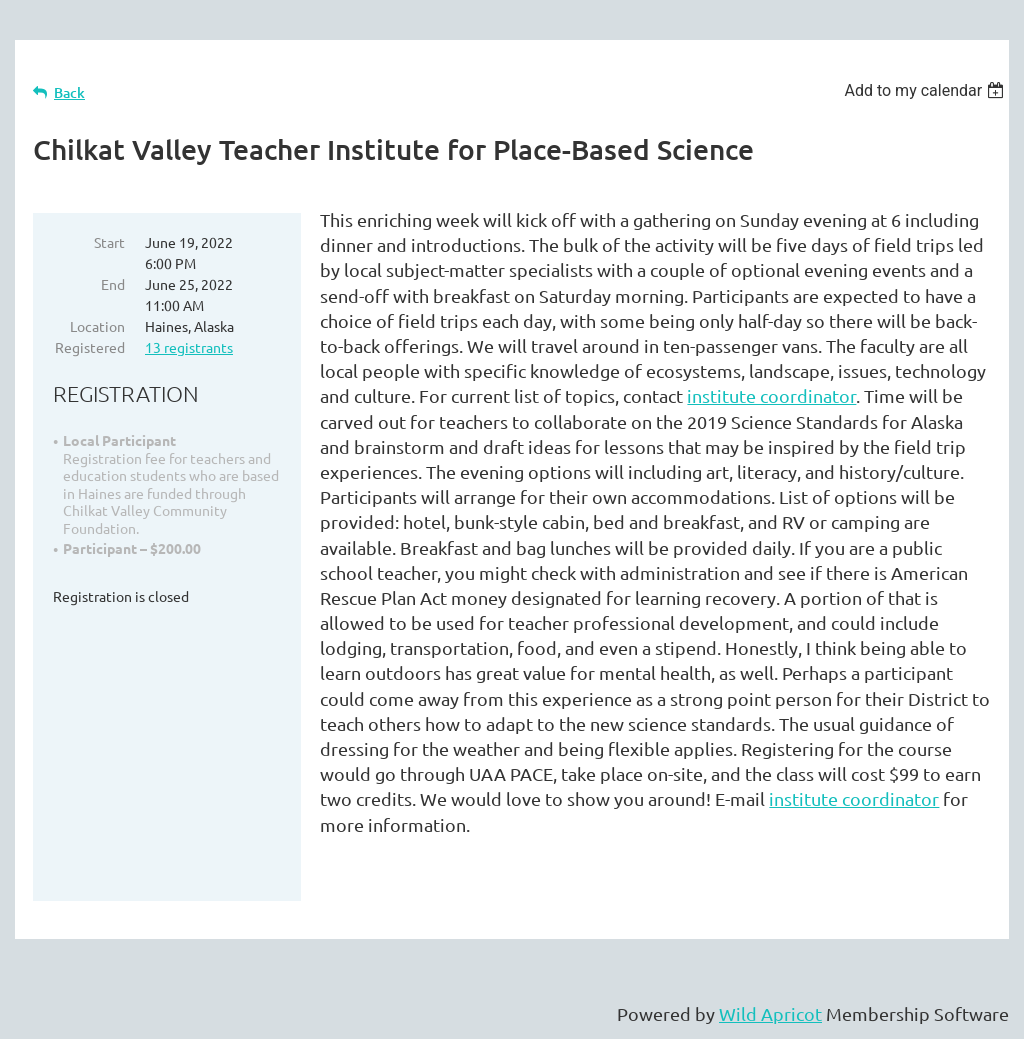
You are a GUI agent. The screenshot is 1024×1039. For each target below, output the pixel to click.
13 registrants (189, 347)
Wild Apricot (770, 1013)
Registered (90, 347)
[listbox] (926, 90)
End (113, 284)
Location (97, 326)
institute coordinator (771, 395)
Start (109, 242)
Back (69, 92)
